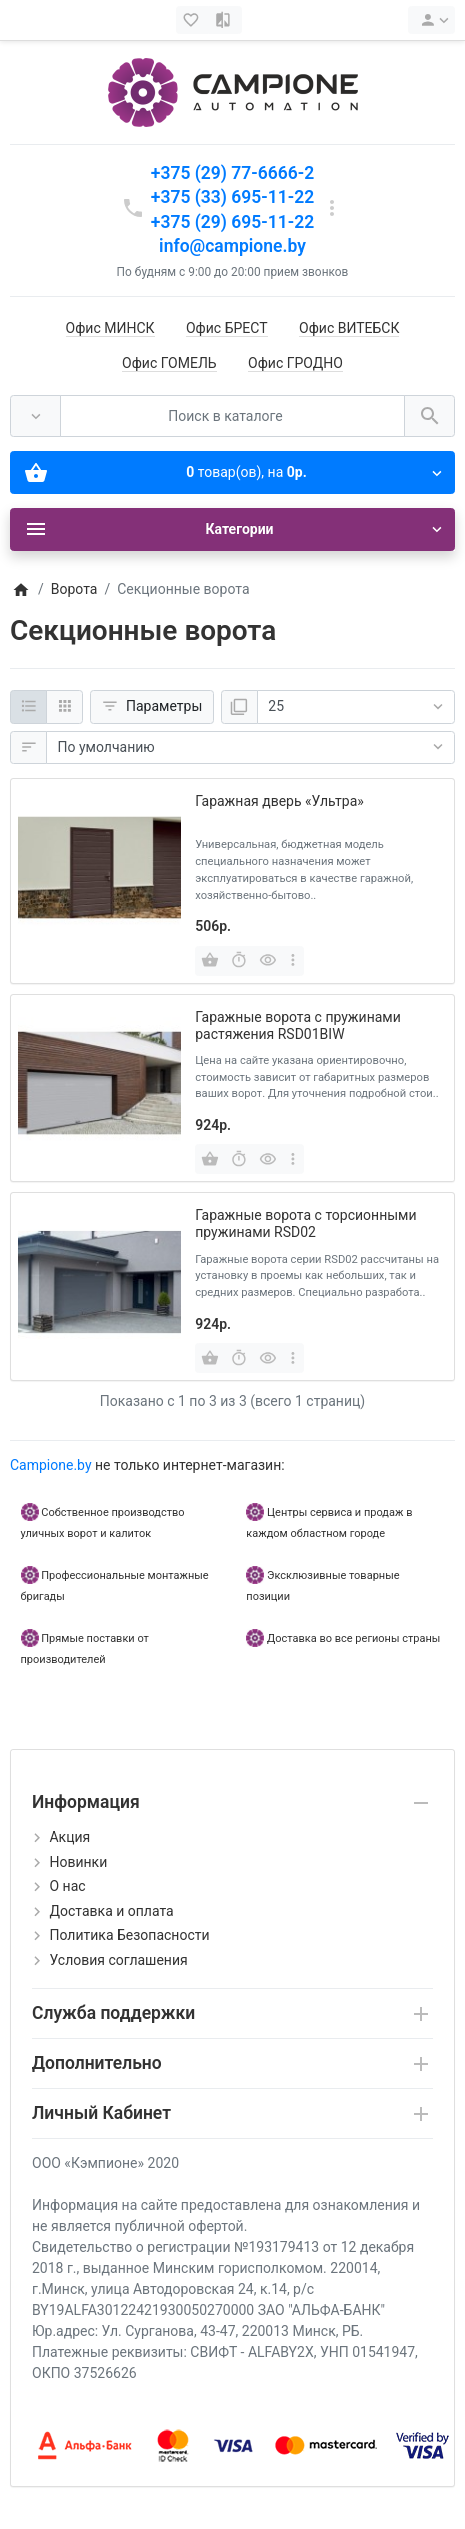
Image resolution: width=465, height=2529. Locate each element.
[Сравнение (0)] (225, 20)
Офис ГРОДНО (295, 363)
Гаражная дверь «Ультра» (279, 801)
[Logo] (233, 91)
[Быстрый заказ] (239, 961)
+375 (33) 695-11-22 (232, 197)
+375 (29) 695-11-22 (232, 222)
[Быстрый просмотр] (268, 961)
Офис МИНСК (110, 328)
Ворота (74, 589)
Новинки (78, 1862)
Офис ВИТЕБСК (349, 328)
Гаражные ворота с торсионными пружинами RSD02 (305, 1223)
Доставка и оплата (111, 1911)
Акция (69, 1837)
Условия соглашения (118, 1960)
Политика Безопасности (129, 1935)
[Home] (20, 589)
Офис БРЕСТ (227, 328)
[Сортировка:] (250, 748)
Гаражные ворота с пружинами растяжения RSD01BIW (298, 1025)
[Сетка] (64, 707)
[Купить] (210, 961)
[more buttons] (292, 961)
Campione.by (51, 1465)
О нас (67, 1886)
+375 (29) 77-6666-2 (232, 173)
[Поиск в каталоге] (232, 416)
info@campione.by (232, 246)
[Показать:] (356, 707)
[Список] (28, 707)
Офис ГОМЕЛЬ (169, 363)
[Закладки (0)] (193, 20)
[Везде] (35, 416)
